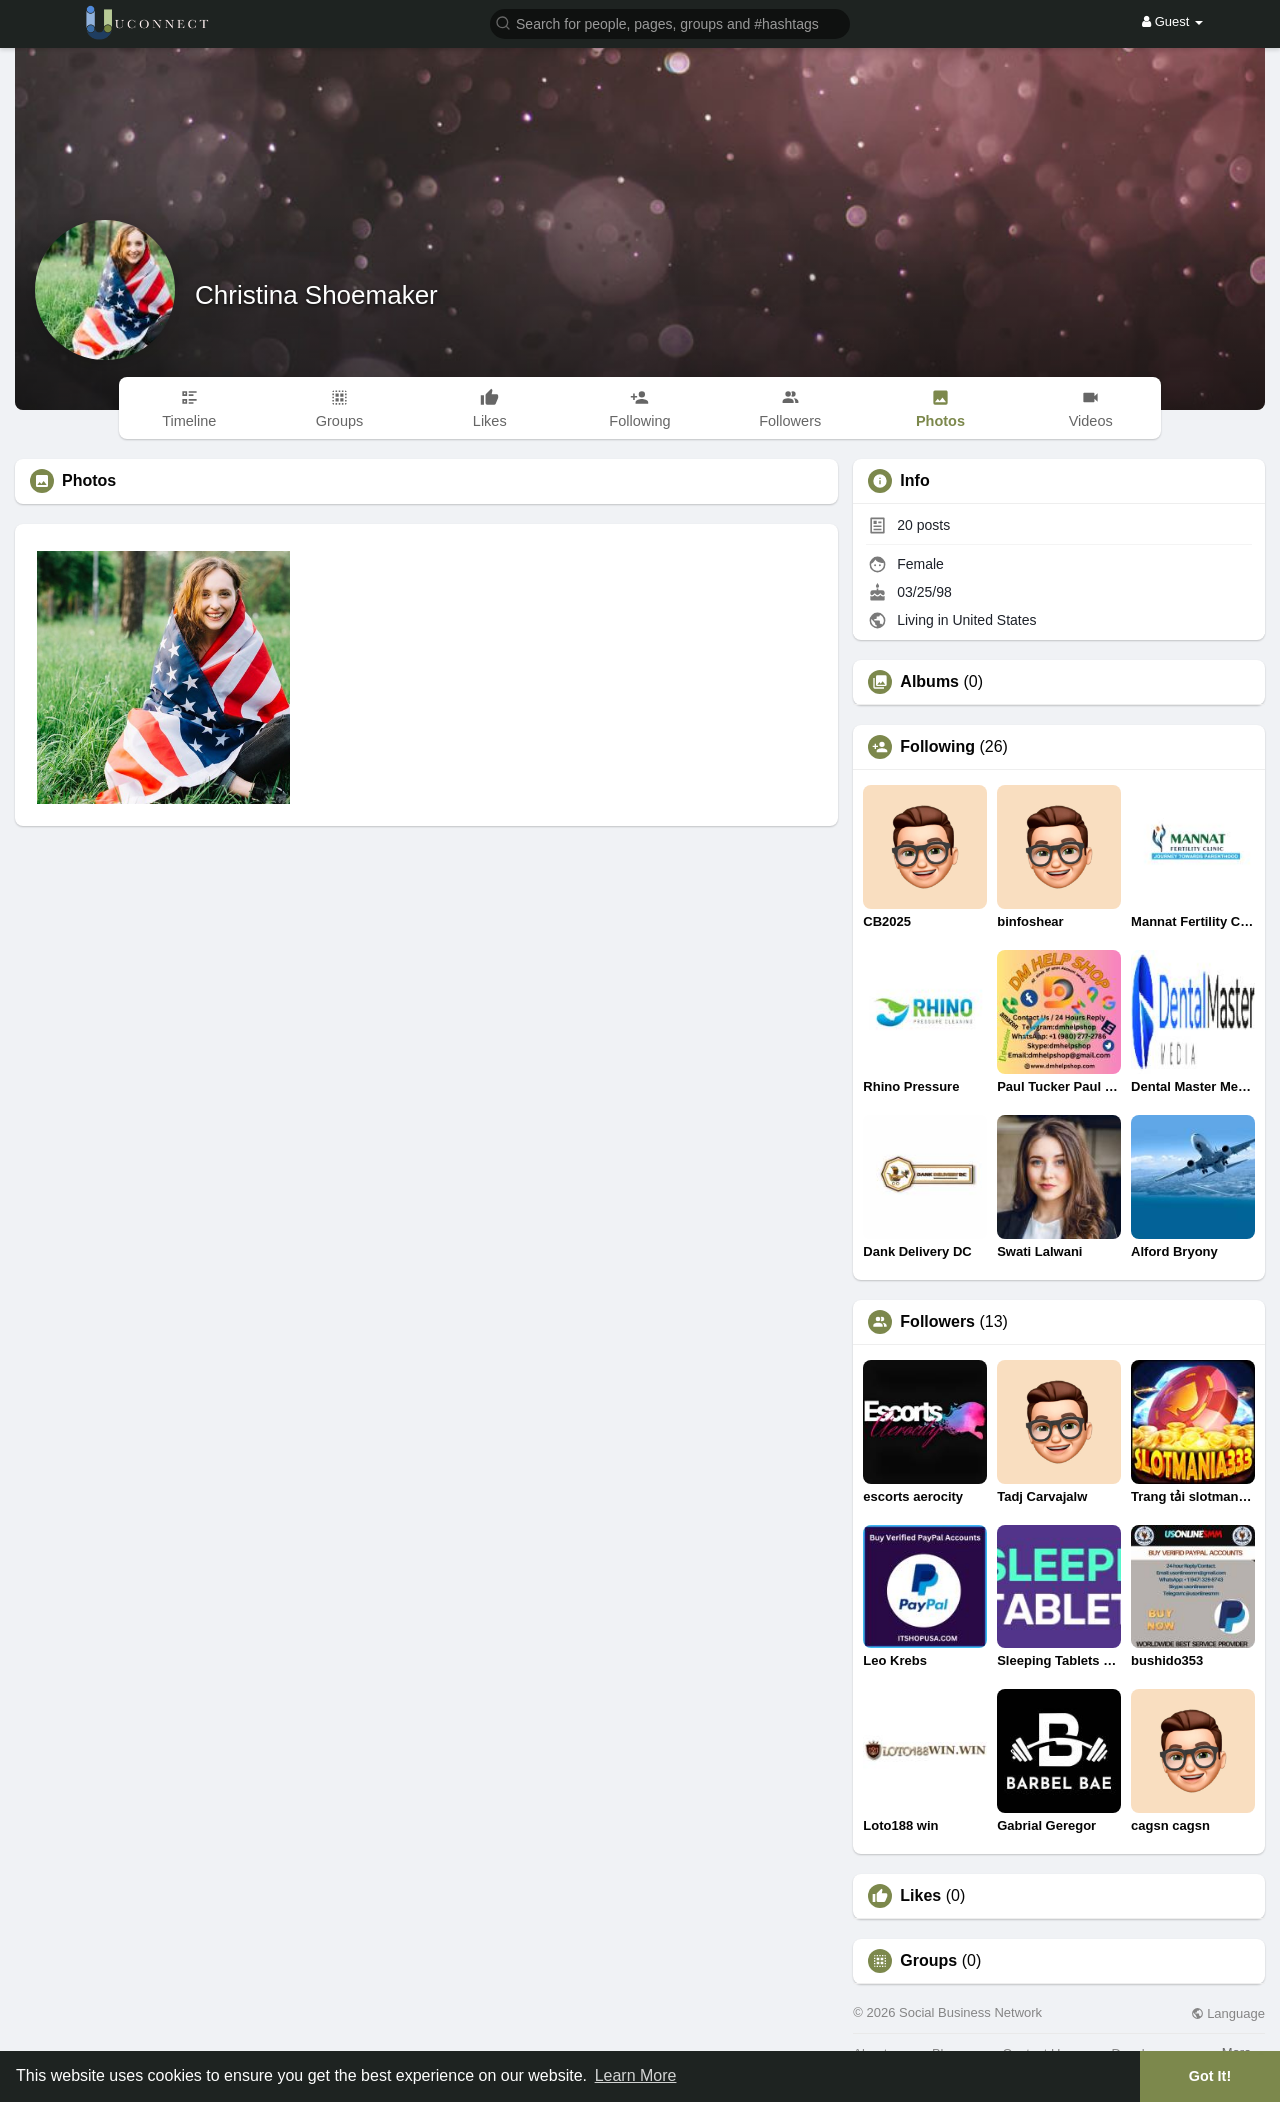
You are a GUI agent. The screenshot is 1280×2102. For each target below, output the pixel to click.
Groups (928, 1961)
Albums (929, 682)
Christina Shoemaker (316, 295)
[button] (670, 22)
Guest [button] (1172, 21)
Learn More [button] (636, 2075)
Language (1228, 2013)
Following (937, 747)
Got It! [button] (1210, 2076)
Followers (937, 1322)
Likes (920, 1896)
